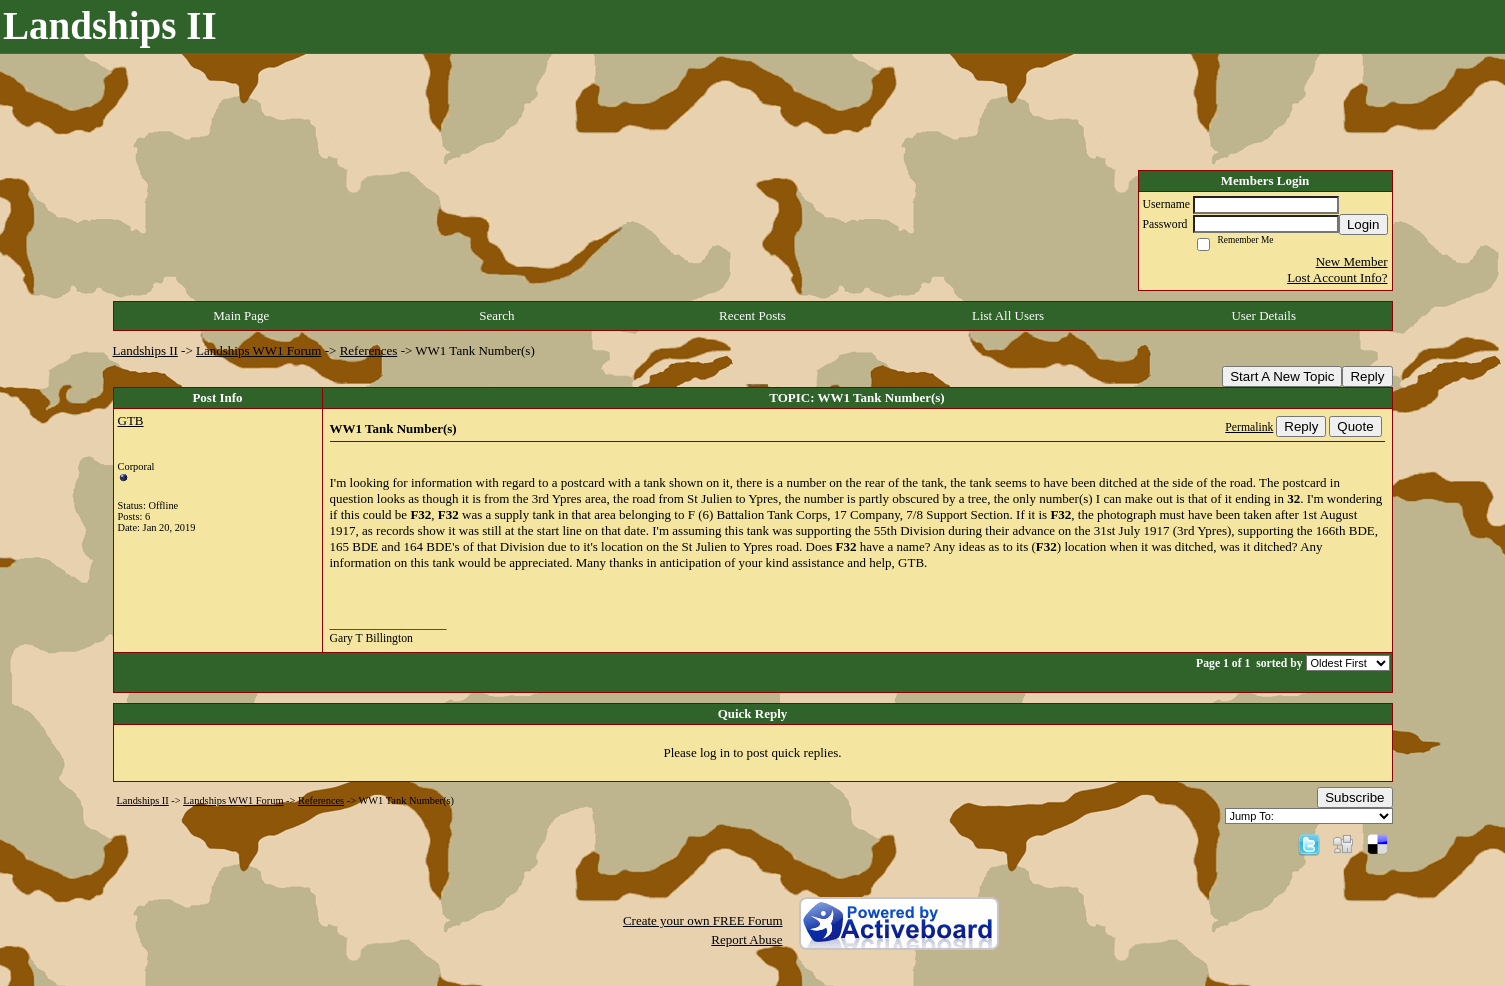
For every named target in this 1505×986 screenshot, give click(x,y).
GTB (131, 420)
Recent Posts (752, 315)
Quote (1355, 426)
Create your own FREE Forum (703, 920)
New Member (1352, 261)
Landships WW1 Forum (258, 350)
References (369, 350)
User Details (1263, 315)
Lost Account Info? (1337, 277)
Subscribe (1354, 797)
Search (496, 315)
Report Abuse (746, 939)
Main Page (241, 315)
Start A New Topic (1282, 376)
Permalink (1249, 427)
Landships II (145, 350)
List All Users (1008, 315)
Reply (1367, 376)
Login (1363, 224)
